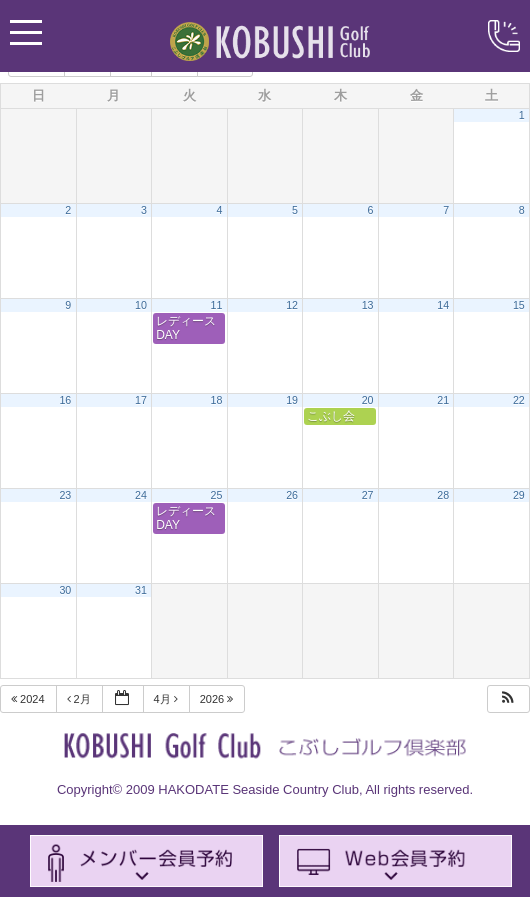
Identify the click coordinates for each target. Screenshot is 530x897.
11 (217, 305)
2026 (218, 699)
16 (65, 400)
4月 (167, 699)
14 (443, 305)
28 (443, 495)
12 (292, 305)
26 (292, 495)
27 (368, 495)
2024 (29, 699)
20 (368, 400)
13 (368, 305)
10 (141, 305)
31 (141, 590)
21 (443, 400)
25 (217, 495)
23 (65, 495)
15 (519, 305)
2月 (80, 699)
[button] (508, 699)
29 (519, 495)
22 (519, 400)
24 (141, 495)
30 (65, 590)
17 (141, 400)
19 (292, 400)
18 (217, 400)
